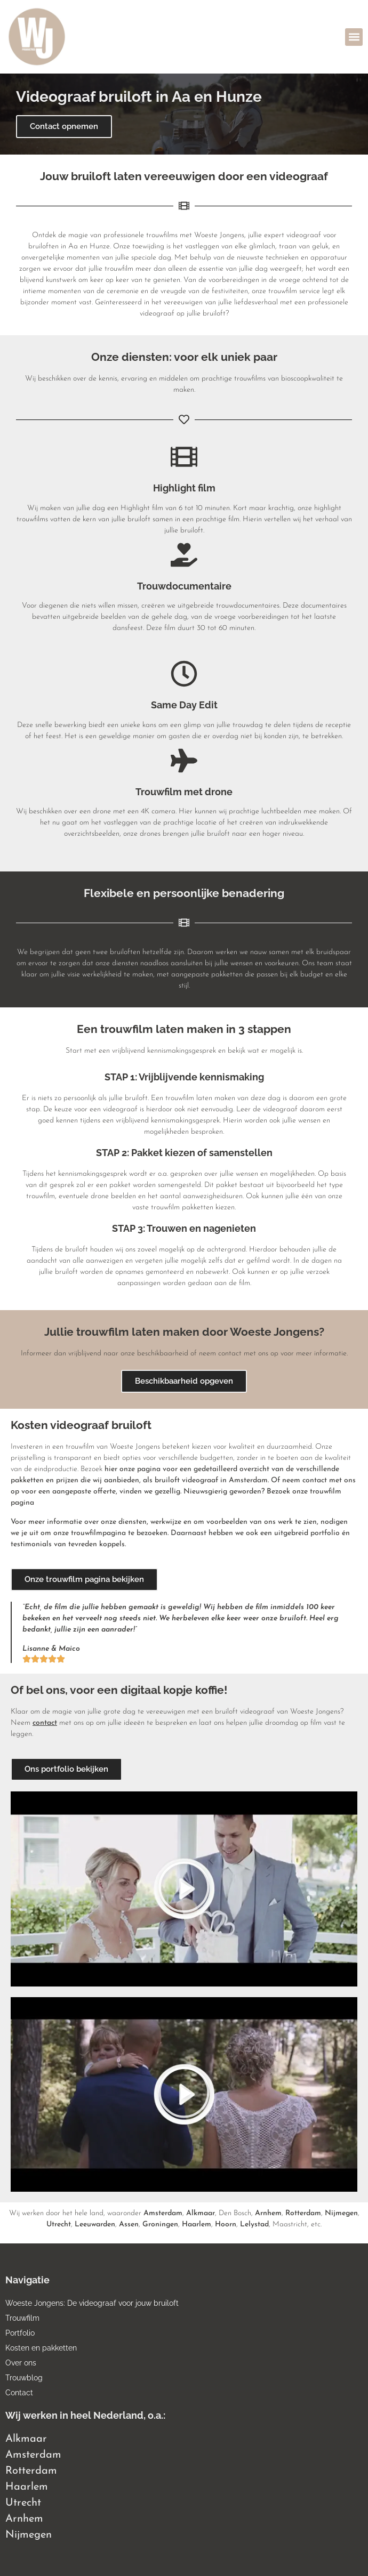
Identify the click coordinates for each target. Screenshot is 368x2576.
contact (45, 1723)
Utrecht (58, 2224)
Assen (129, 2224)
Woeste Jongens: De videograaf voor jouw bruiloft (92, 2303)
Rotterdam (303, 2213)
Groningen (160, 2224)
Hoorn (225, 2224)
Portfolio (20, 2333)
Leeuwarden (95, 2224)
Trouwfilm (22, 2318)
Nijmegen (341, 2213)
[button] (354, 37)
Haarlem (196, 2224)
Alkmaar (200, 2213)
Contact (19, 2392)
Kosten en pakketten (41, 2348)
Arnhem (268, 2213)
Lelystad (254, 2224)
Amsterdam (162, 2213)
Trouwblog (24, 2377)
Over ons (20, 2363)
